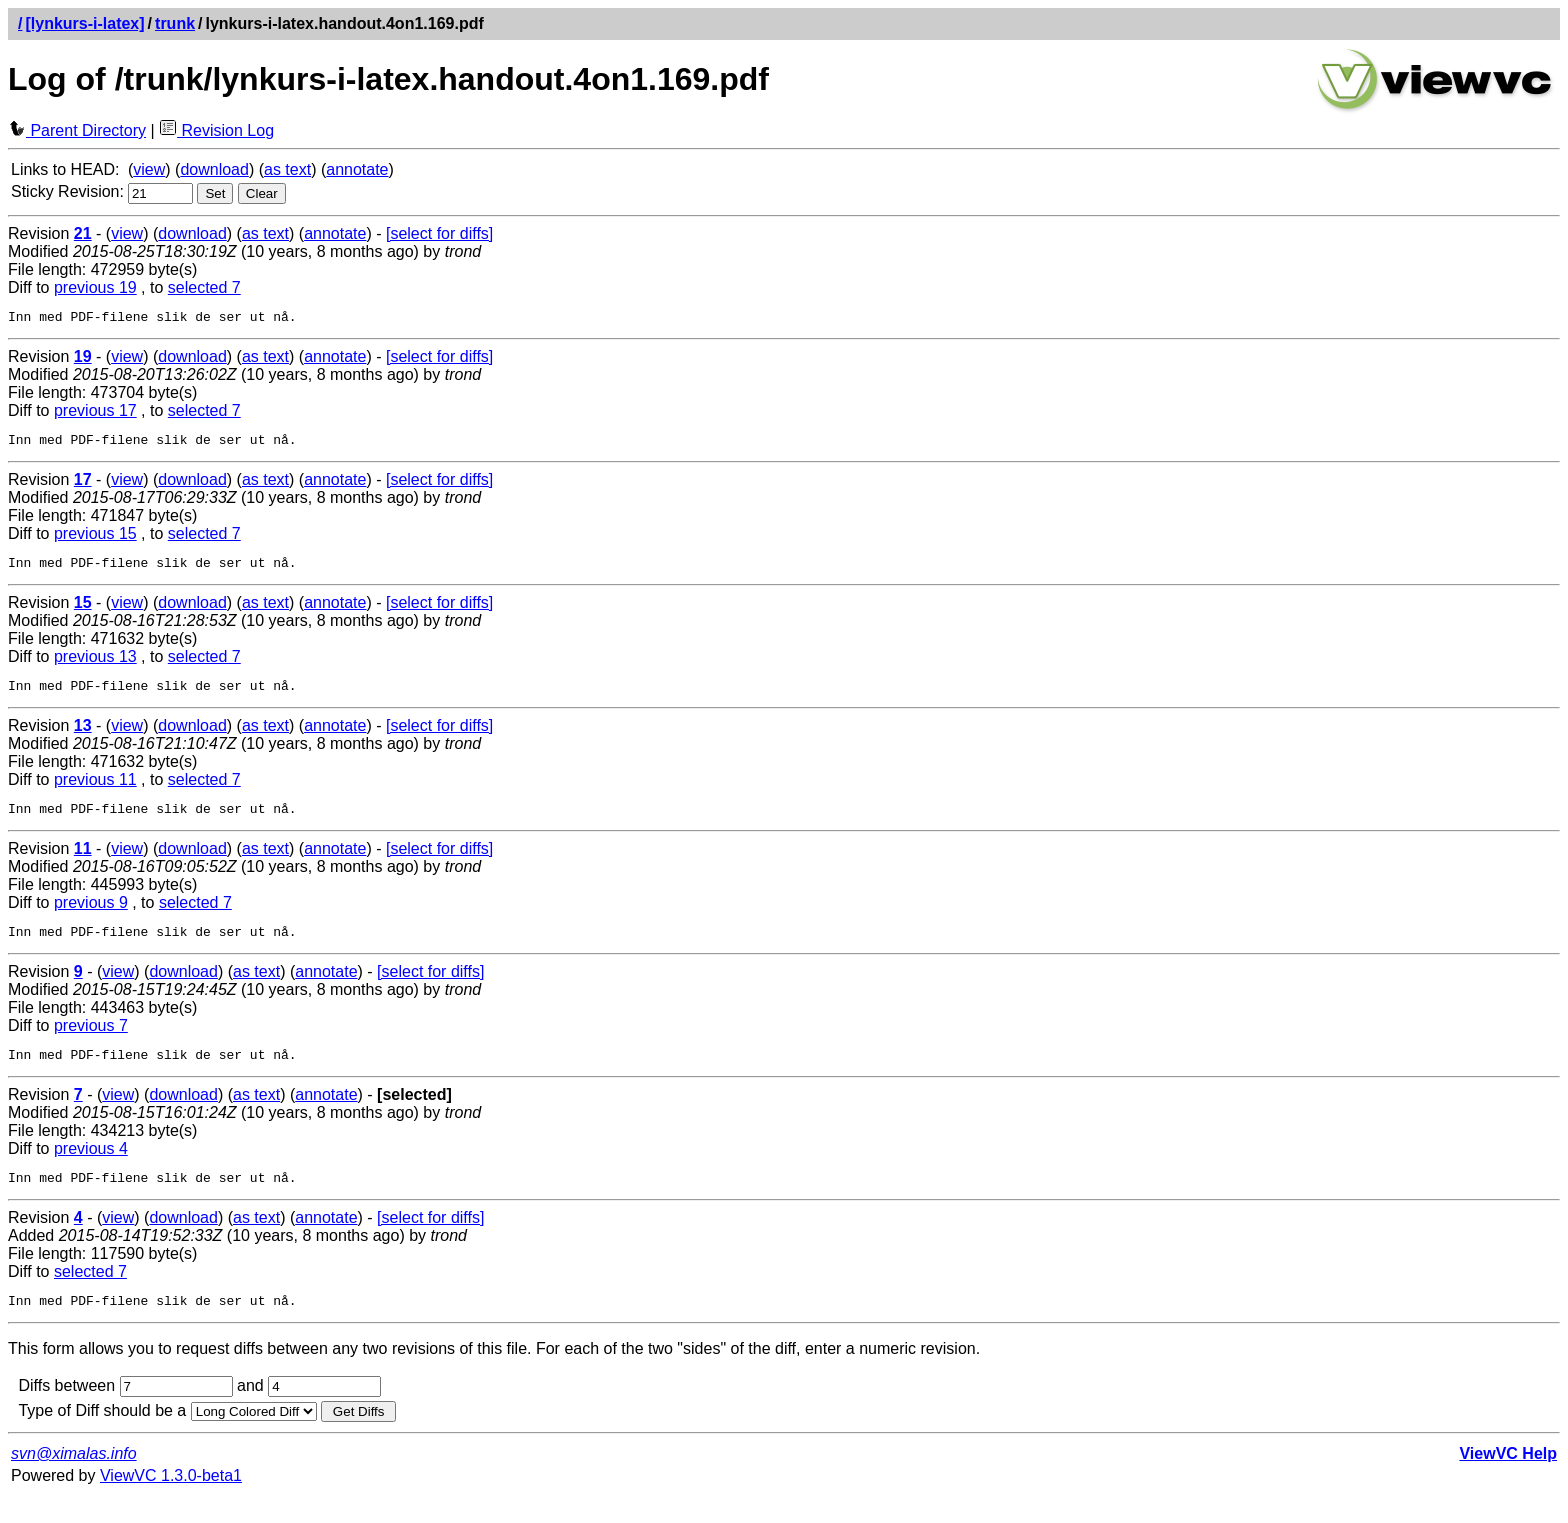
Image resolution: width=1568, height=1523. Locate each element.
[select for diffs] (439, 233)
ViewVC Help (1508, 1480)
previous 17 (95, 413)
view (149, 169)
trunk (175, 23)
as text (287, 169)
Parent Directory (77, 130)
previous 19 (95, 287)
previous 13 (95, 665)
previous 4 (91, 1169)
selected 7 (204, 287)
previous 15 (95, 539)
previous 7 (91, 1043)
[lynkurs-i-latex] (84, 23)
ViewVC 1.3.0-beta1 (171, 1502)
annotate (357, 169)
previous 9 (91, 917)
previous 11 (95, 791)
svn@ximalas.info (74, 1480)
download (214, 169)
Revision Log (216, 130)
